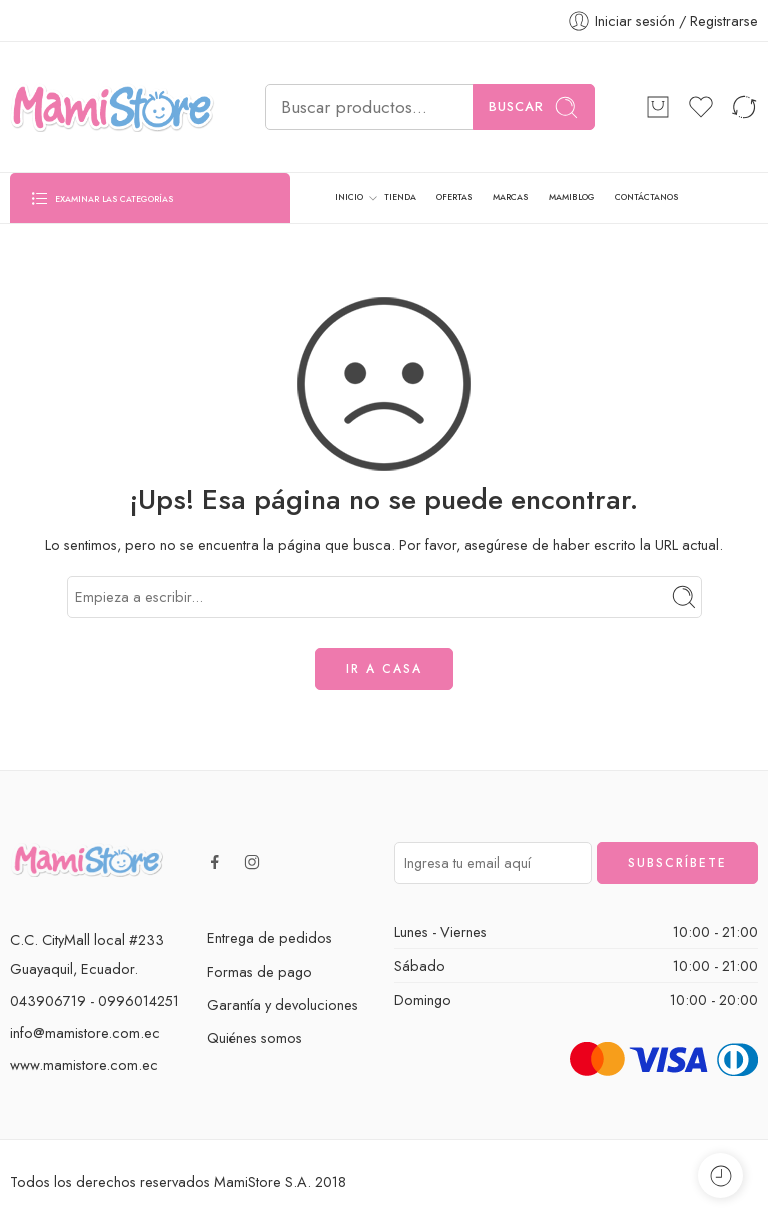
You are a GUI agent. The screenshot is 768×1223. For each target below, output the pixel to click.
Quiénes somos (254, 1037)
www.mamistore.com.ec (84, 1064)
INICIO (349, 198)
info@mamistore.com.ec (85, 1032)
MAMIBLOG (572, 197)
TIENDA (400, 197)
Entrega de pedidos (269, 937)
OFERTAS (454, 197)
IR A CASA (384, 669)
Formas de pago (259, 971)
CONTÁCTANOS (646, 197)
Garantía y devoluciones (282, 1004)
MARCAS (510, 197)
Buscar (534, 107)
